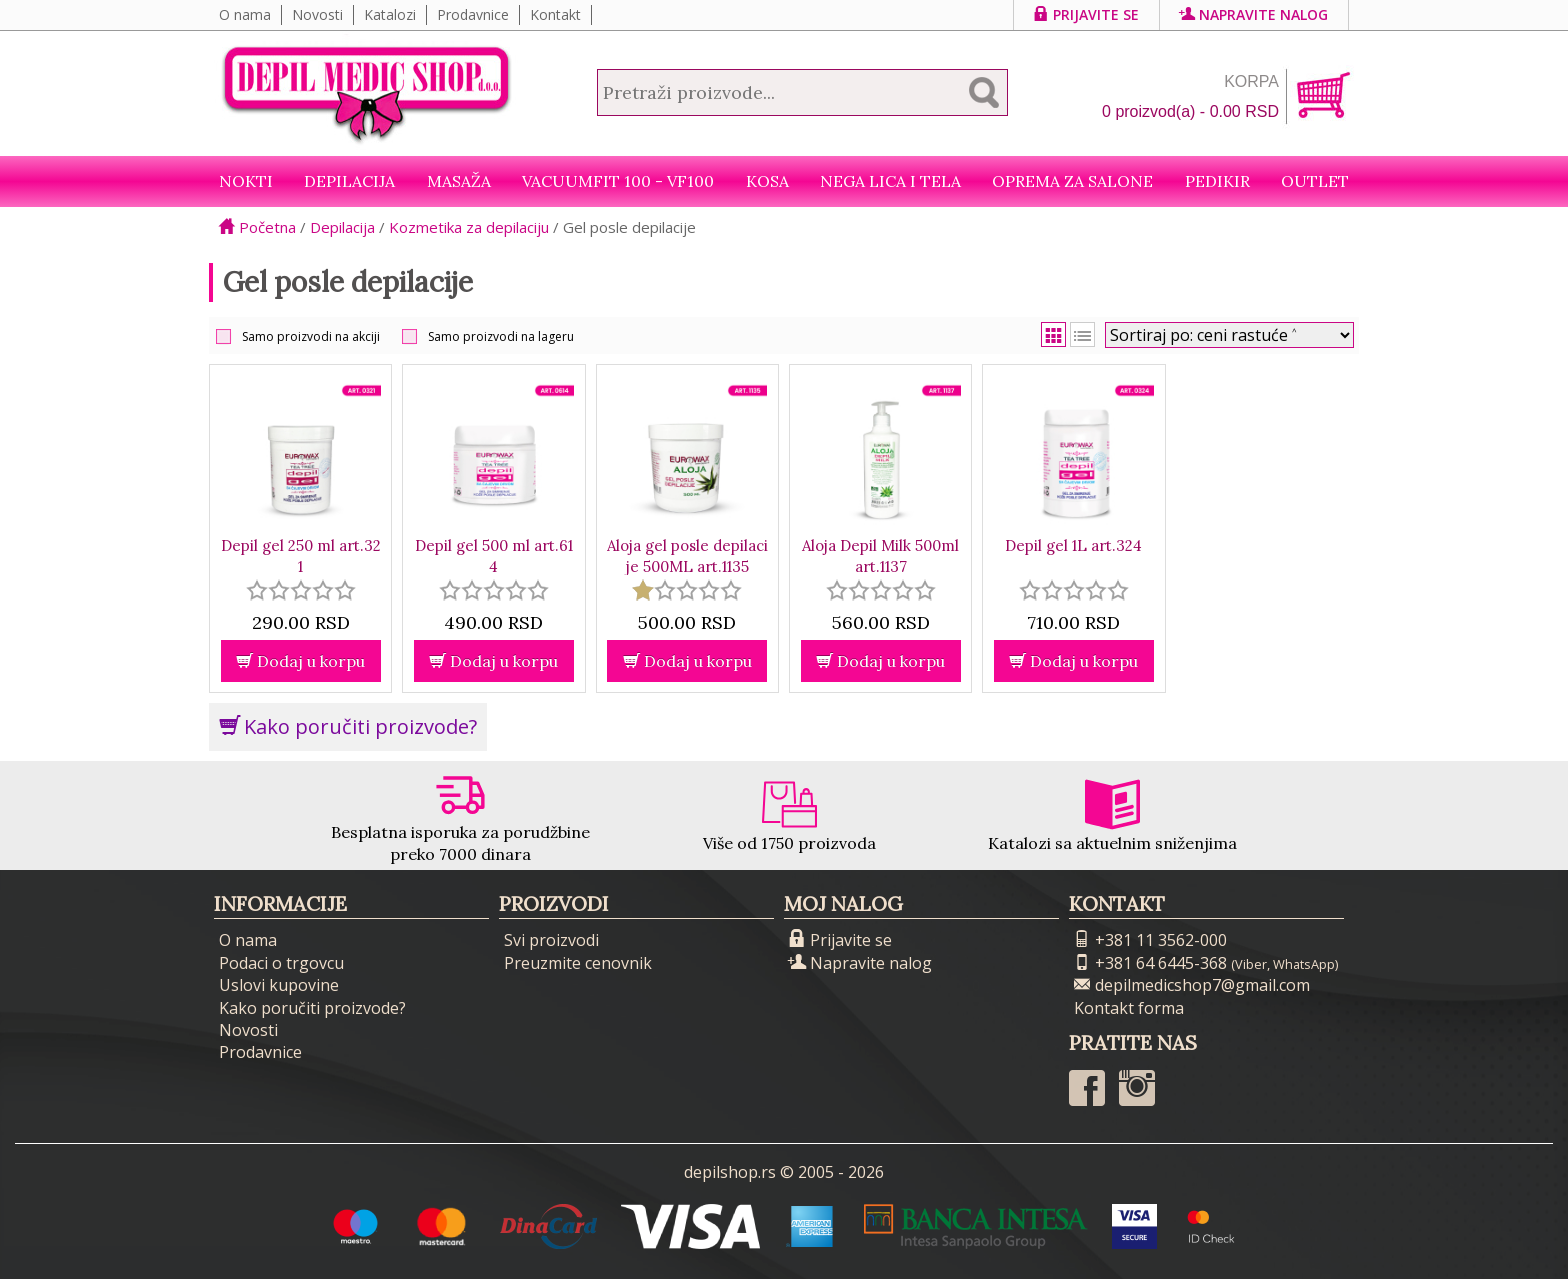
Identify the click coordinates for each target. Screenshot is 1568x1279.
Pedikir (1217, 181)
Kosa (767, 181)
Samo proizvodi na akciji (311, 336)
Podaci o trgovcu (281, 963)
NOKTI (246, 181)
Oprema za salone (1072, 181)
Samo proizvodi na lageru (501, 336)
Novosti (317, 14)
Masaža (459, 181)
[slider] (301, 590)
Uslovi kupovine (279, 985)
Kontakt (555, 14)
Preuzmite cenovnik (578, 963)
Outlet (1315, 181)
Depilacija (349, 181)
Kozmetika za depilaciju (469, 227)
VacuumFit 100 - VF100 (618, 181)
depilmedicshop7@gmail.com (1192, 985)
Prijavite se (1086, 14)
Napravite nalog (1254, 14)
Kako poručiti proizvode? (348, 726)
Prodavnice (473, 14)
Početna (257, 227)
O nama (245, 14)
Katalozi (390, 14)
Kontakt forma (1129, 1008)
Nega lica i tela (890, 181)
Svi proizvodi (551, 940)
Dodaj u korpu (300, 661)
